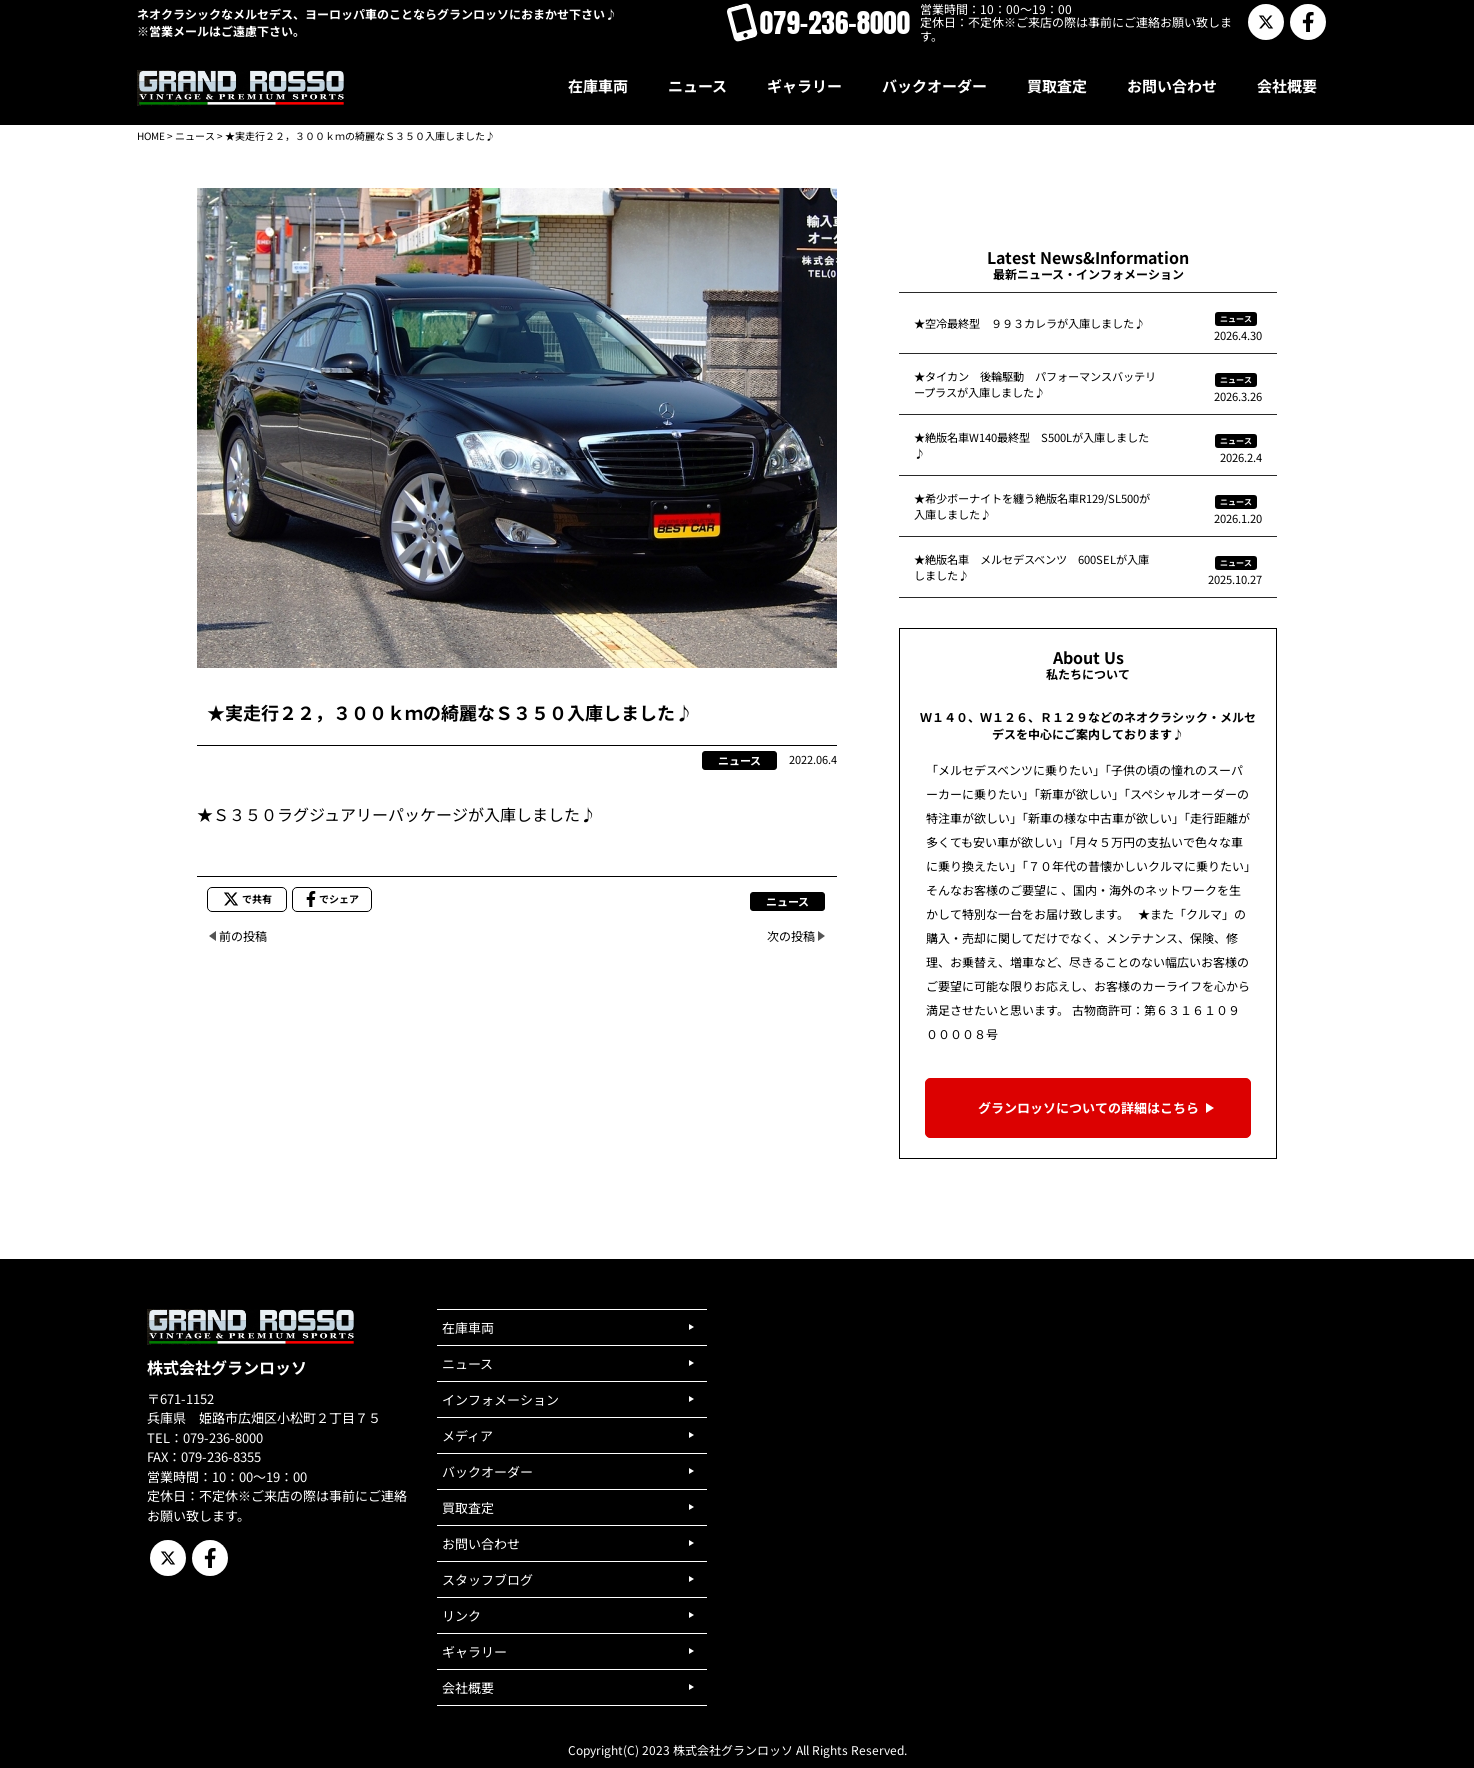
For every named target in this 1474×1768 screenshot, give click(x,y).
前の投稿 (243, 935)
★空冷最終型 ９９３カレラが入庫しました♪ (1029, 323)
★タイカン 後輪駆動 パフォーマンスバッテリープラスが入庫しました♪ (1035, 384)
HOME (151, 135)
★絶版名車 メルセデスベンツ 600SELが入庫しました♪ (1031, 567)
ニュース (195, 135)
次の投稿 (791, 935)
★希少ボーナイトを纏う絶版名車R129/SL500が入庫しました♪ (1032, 506)
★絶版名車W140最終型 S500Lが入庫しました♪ (1031, 445)
